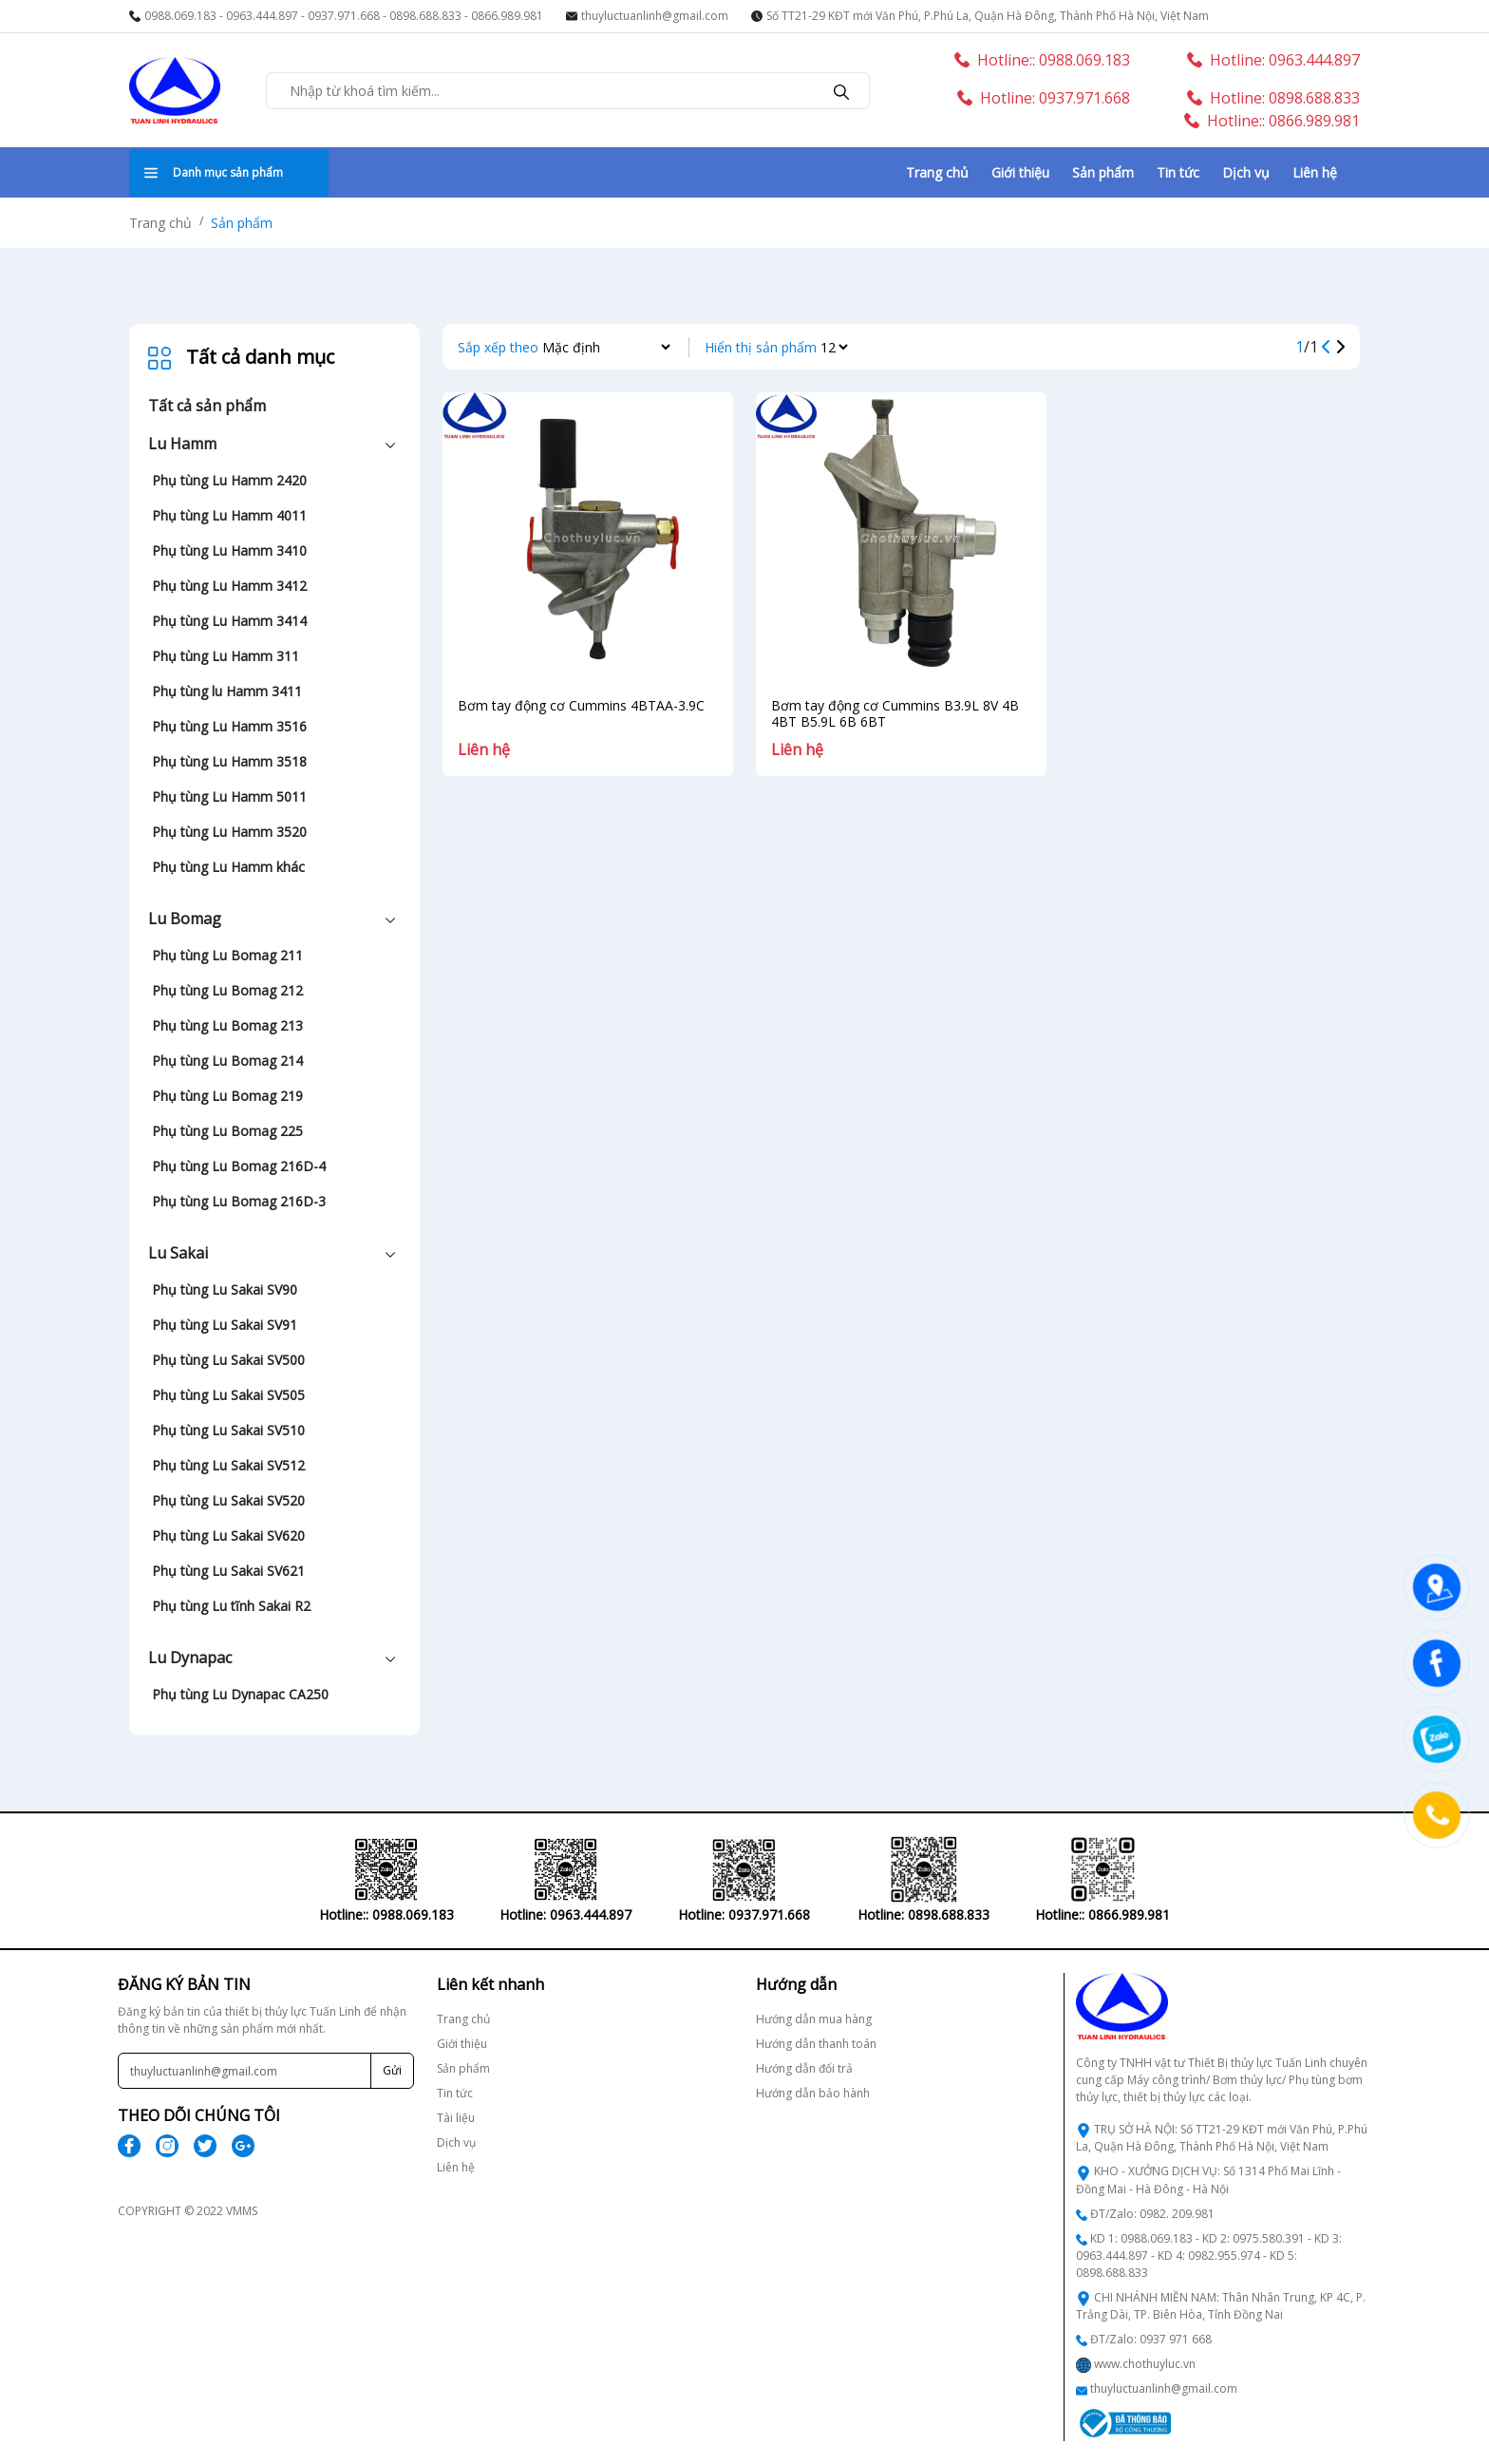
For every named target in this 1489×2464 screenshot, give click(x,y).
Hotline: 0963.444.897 (1273, 59)
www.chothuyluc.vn (1145, 2364)
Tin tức (1178, 172)
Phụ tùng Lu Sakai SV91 (224, 1325)
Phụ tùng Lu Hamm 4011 (229, 515)
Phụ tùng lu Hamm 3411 (227, 691)
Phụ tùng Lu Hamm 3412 (229, 586)
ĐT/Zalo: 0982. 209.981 (1152, 2214)
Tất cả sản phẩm (207, 405)
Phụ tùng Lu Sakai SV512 (228, 1465)
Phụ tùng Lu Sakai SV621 (228, 1571)
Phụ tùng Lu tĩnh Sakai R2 (231, 1606)
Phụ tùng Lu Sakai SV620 (228, 1535)
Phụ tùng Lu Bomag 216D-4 (239, 1166)
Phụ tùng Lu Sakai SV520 (228, 1500)
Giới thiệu (1020, 172)
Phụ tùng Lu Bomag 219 (227, 1096)
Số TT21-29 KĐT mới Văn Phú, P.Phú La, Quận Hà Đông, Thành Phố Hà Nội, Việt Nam (987, 16)
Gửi (392, 2070)
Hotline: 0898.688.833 (1273, 97)
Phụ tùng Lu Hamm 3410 (229, 550)
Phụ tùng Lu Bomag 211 (227, 955)
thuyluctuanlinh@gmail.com (654, 16)
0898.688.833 (425, 16)
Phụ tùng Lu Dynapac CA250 (240, 1694)
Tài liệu (456, 2118)
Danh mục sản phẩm (213, 172)
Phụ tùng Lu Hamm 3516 (229, 726)
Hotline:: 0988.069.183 (1042, 59)
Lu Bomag (184, 918)
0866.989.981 (507, 16)
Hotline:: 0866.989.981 (1272, 120)
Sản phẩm (1103, 172)
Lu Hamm (182, 443)
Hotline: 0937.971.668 (1043, 97)
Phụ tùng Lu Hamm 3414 (229, 621)
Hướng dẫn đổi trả (804, 2068)
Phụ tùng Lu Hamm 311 (225, 656)
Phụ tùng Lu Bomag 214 (227, 1061)
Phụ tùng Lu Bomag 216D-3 (239, 1201)
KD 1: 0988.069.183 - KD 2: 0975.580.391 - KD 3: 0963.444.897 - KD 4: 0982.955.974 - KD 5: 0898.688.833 (1209, 2255)
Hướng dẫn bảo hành (813, 2093)
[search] (841, 90)
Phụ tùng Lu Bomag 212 (227, 990)
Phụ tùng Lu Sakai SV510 (228, 1430)
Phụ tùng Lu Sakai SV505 (228, 1395)
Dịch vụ (1246, 172)
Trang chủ (937, 172)
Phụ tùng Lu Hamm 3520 (229, 832)
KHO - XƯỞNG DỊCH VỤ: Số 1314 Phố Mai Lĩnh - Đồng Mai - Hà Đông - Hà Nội (1208, 2179)
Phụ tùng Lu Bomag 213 (227, 1025)
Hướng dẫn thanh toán (816, 2044)
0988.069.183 (180, 16)
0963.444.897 (262, 16)
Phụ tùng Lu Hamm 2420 (229, 480)
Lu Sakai (178, 1252)
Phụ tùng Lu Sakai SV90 (224, 1289)
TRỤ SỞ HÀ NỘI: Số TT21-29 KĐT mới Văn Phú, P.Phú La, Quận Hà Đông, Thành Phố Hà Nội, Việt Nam (1221, 2137)
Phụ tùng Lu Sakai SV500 (228, 1360)
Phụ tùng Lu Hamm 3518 (229, 761)
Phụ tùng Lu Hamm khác (228, 867)
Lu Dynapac (190, 1657)
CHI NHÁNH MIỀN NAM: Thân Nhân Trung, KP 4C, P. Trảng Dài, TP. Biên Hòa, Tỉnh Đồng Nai (1221, 2305)
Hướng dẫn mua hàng (814, 2019)
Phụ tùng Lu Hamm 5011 (229, 796)
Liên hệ (1314, 172)
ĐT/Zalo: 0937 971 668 (1151, 2339)
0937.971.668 (344, 16)
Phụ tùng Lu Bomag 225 (227, 1131)
